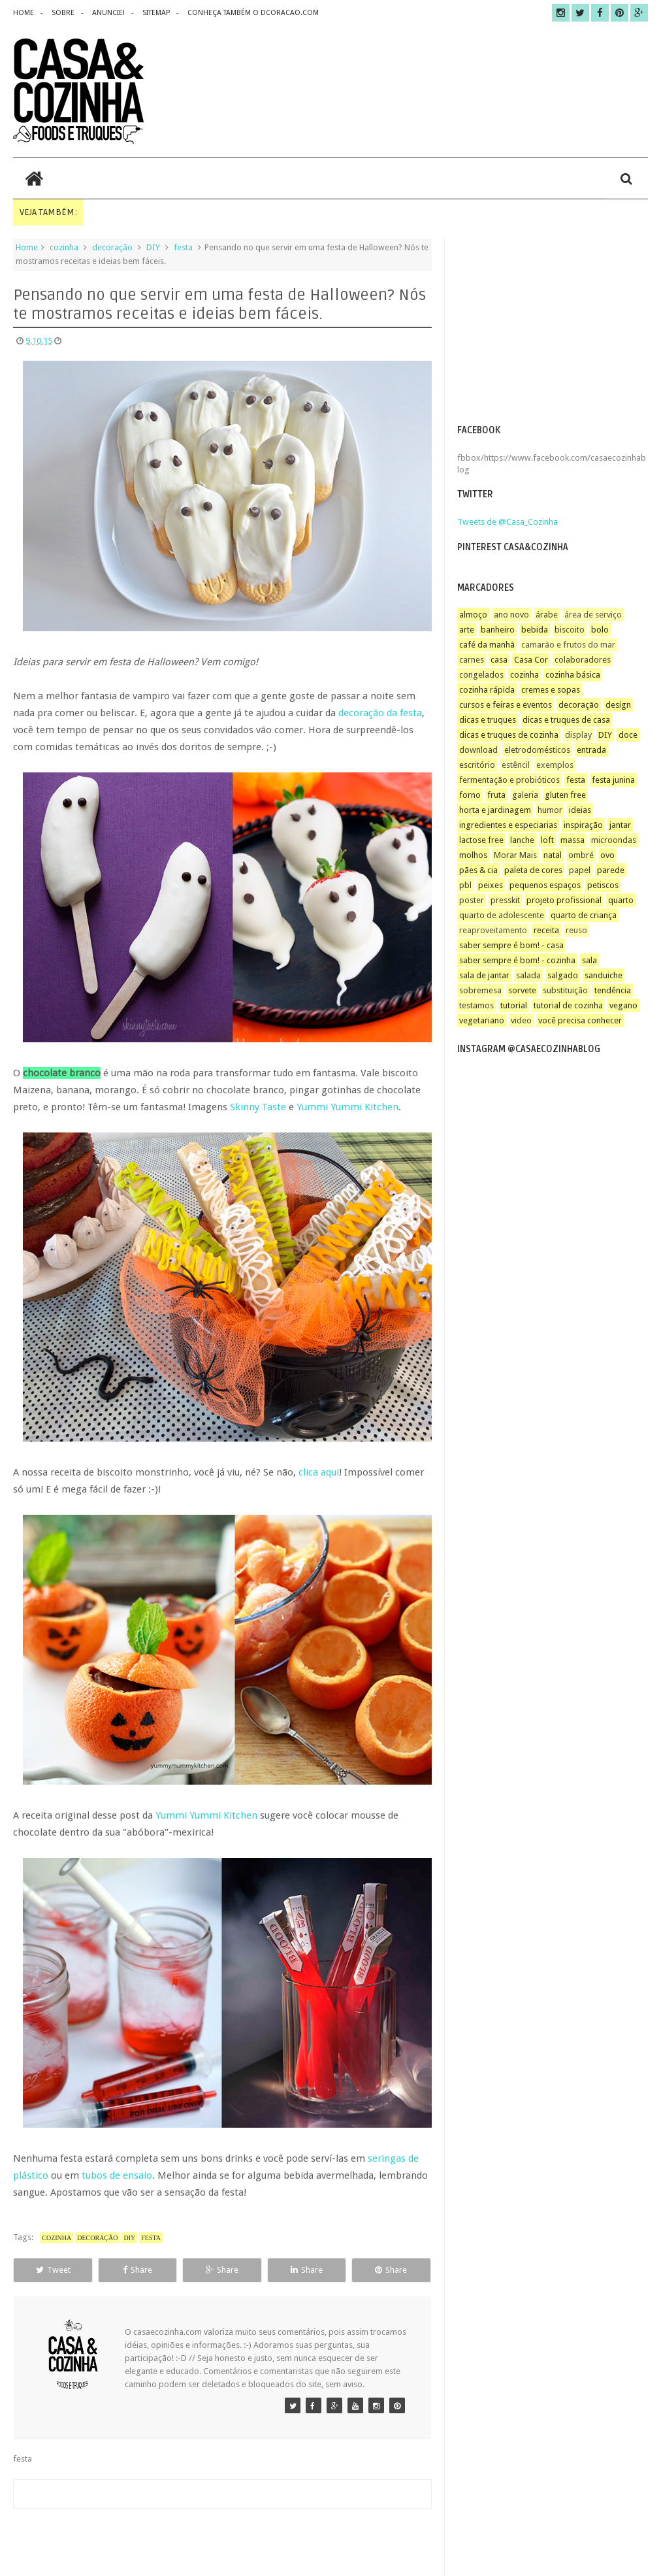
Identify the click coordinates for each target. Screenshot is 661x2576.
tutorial (513, 1005)
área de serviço (593, 614)
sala (589, 960)
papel (579, 870)
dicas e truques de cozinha (508, 735)
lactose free (481, 840)
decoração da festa (380, 713)
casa (499, 660)
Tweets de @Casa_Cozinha (507, 522)
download (478, 750)
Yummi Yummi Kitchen (347, 1107)
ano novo (511, 614)
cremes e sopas (550, 690)
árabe (547, 614)
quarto (621, 900)
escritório (477, 765)
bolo (600, 630)
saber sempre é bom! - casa (511, 945)
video (521, 1020)
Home (27, 247)
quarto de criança (584, 915)
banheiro (498, 630)
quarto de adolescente (501, 915)
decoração (112, 247)
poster (471, 900)
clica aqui (318, 1472)
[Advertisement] (552, 330)
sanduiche (603, 975)
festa (183, 247)
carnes (471, 660)
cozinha (64, 247)
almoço (473, 614)
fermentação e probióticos (509, 780)
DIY (153, 247)
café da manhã (487, 645)
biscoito (570, 630)
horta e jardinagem (495, 810)
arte (466, 630)
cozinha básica (572, 675)
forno (470, 795)
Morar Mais (515, 855)
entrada (591, 750)
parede (610, 870)
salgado (562, 975)
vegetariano (481, 1020)
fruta (496, 795)
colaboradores (583, 660)
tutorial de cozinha (568, 1005)
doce (628, 735)
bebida (534, 630)
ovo (607, 855)
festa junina (613, 780)
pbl (465, 885)
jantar (620, 825)
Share (137, 2270)
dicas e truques (487, 720)
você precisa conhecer (580, 1020)
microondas (613, 840)
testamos (476, 1005)
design (618, 705)
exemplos (554, 765)
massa (572, 840)
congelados (481, 675)
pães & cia (478, 870)
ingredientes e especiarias (508, 825)
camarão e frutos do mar (568, 645)
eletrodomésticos (537, 750)
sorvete (522, 990)
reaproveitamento (493, 930)
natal (552, 855)
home (23, 12)
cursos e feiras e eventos (505, 705)
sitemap (156, 12)
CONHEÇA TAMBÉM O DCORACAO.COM (253, 12)
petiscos (603, 885)
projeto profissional (564, 900)
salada (528, 975)
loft (547, 840)
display (578, 735)
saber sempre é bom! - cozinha (517, 960)
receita (546, 930)
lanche (522, 840)
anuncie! (108, 12)
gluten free (565, 795)
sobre (63, 12)
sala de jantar (484, 975)
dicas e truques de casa (566, 720)
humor (550, 810)
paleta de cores (533, 870)
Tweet (53, 2270)
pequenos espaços (545, 885)
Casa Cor (531, 660)
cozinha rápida (487, 690)
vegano (623, 1005)
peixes (490, 885)
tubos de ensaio (117, 2175)
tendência (612, 990)
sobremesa (480, 990)
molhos (473, 855)
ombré (581, 855)
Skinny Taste (258, 1107)
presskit (505, 900)
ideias (580, 810)
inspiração (583, 825)
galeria (525, 795)
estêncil (516, 765)
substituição (565, 990)
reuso (576, 930)
